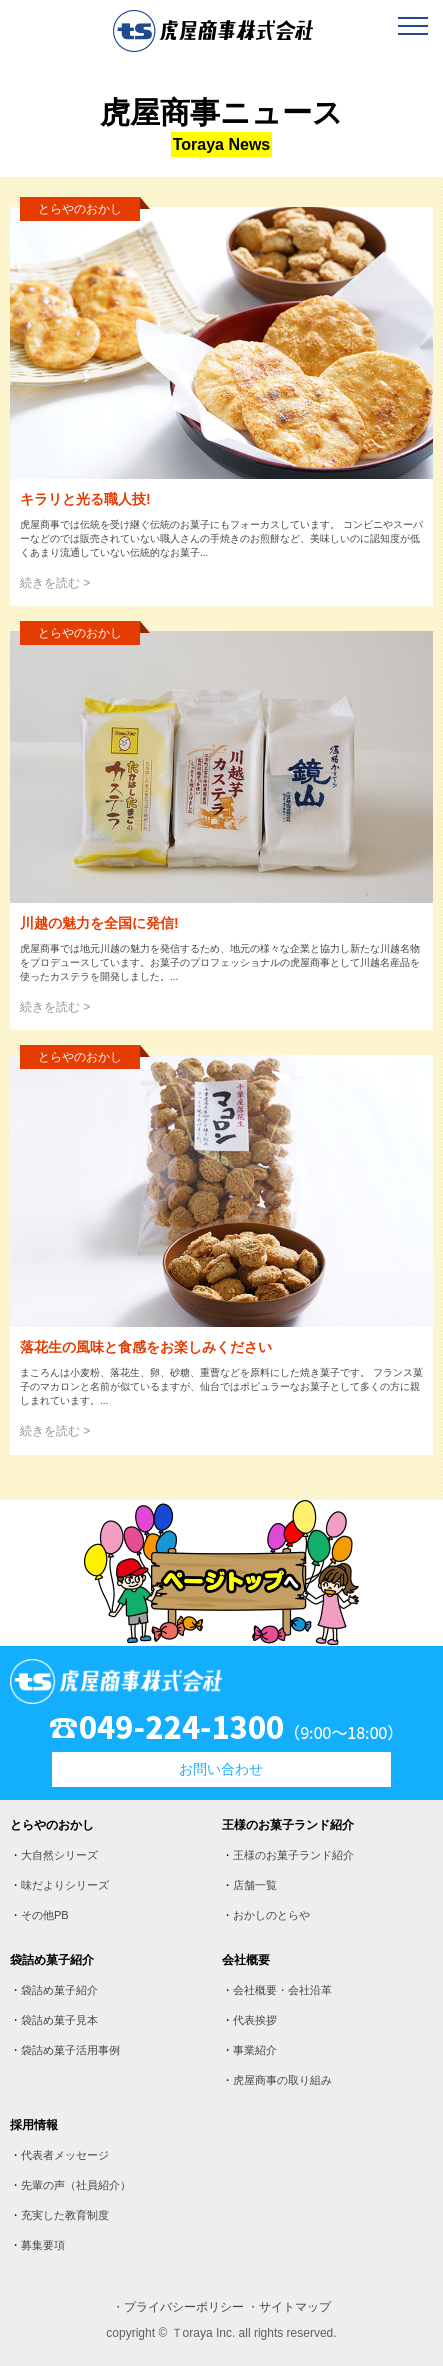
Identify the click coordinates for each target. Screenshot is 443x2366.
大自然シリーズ (59, 1855)
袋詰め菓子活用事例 (70, 2050)
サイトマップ (295, 2307)
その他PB (45, 1915)
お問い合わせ (221, 1769)
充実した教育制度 (65, 2215)
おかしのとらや (271, 1915)
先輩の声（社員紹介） (76, 2185)
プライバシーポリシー (184, 2307)
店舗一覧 (255, 1885)
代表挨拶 (255, 2020)
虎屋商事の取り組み (282, 2080)
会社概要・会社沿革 (282, 1990)
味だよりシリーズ (65, 1885)
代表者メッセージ (65, 2155)
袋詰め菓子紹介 (59, 1990)
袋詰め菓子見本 (59, 2020)
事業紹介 (255, 2050)
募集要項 (43, 2245)
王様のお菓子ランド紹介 (293, 1855)
